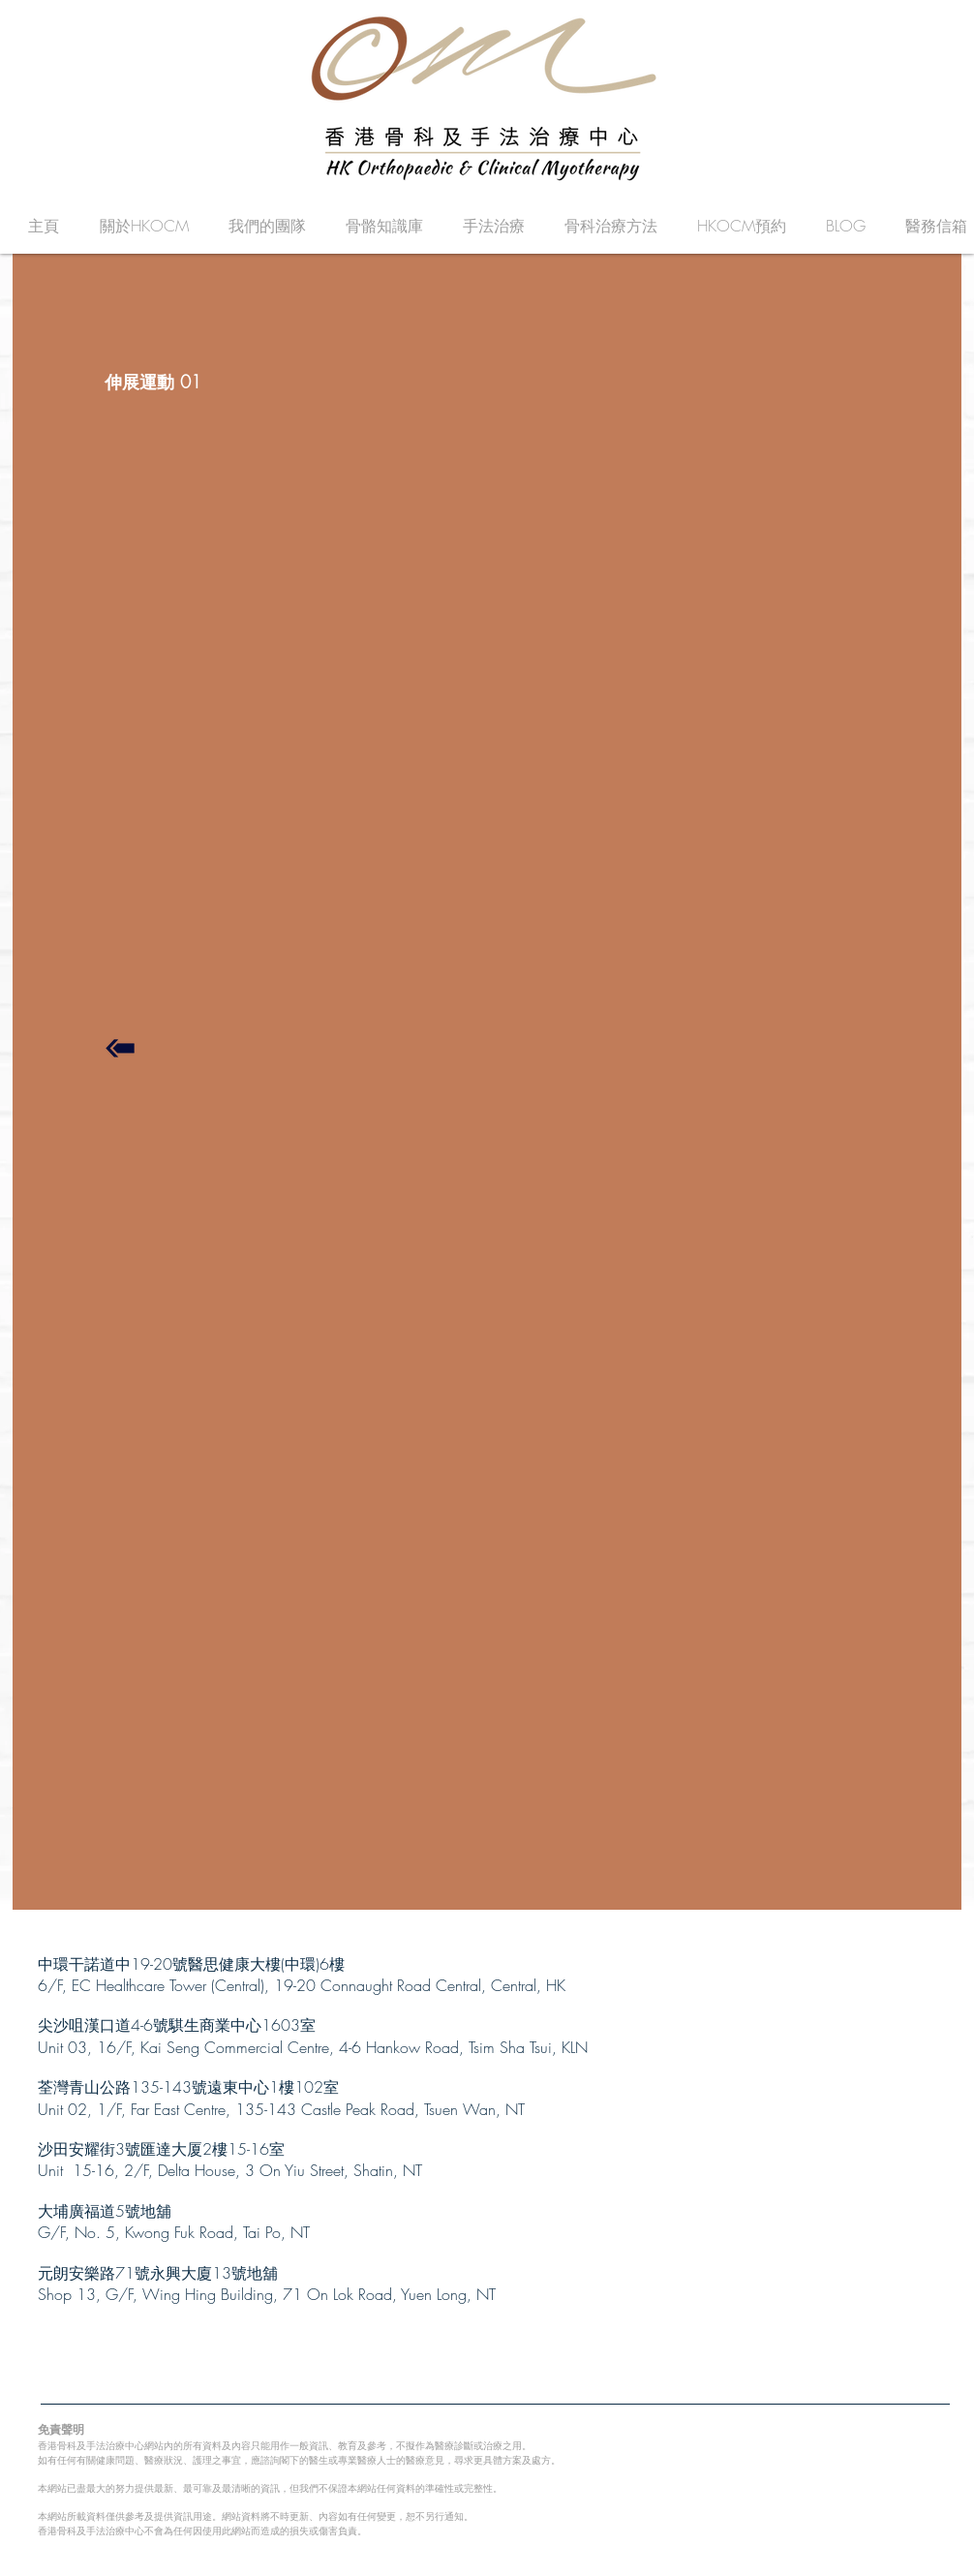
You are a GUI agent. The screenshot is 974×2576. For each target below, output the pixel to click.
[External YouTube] (498, 715)
